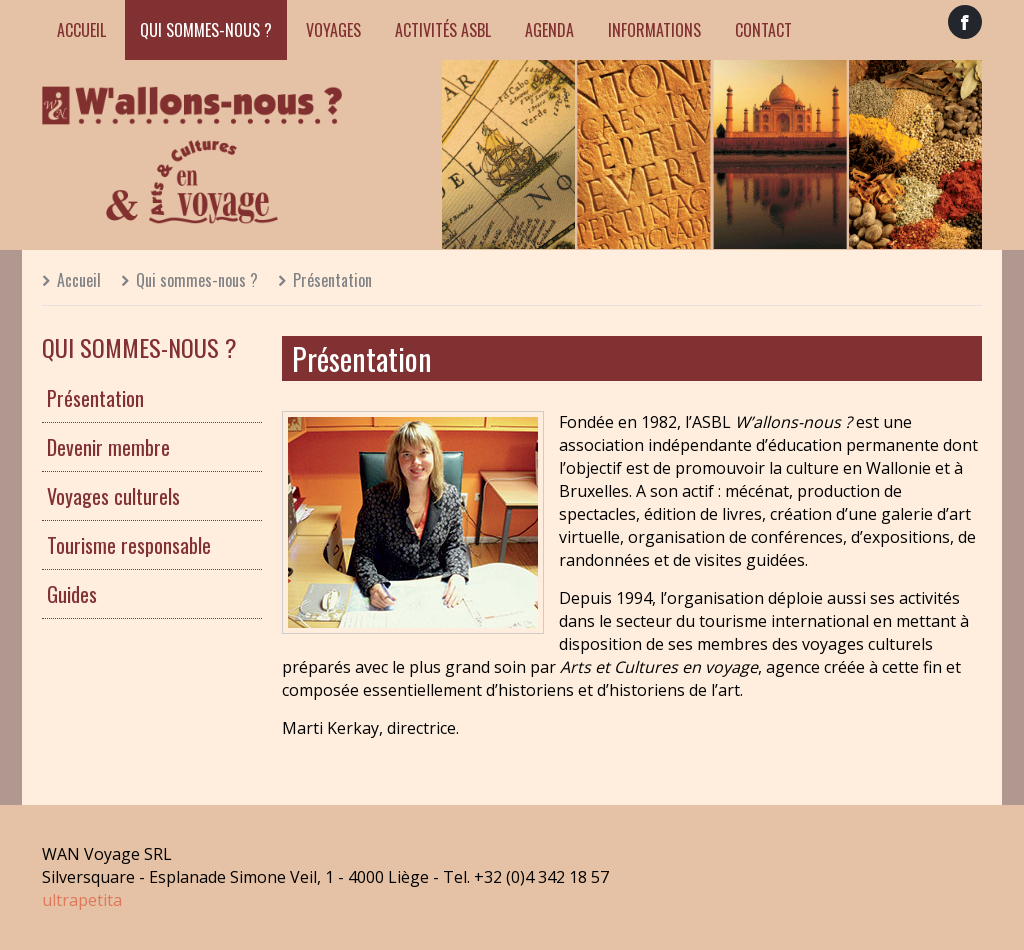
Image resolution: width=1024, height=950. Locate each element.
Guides (72, 594)
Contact (763, 30)
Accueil (81, 30)
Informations (654, 30)
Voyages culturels (113, 496)
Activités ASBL (443, 30)
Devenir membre (108, 447)
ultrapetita (82, 900)
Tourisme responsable (129, 545)
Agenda (549, 30)
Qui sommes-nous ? (206, 30)
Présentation (332, 280)
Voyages (333, 30)
